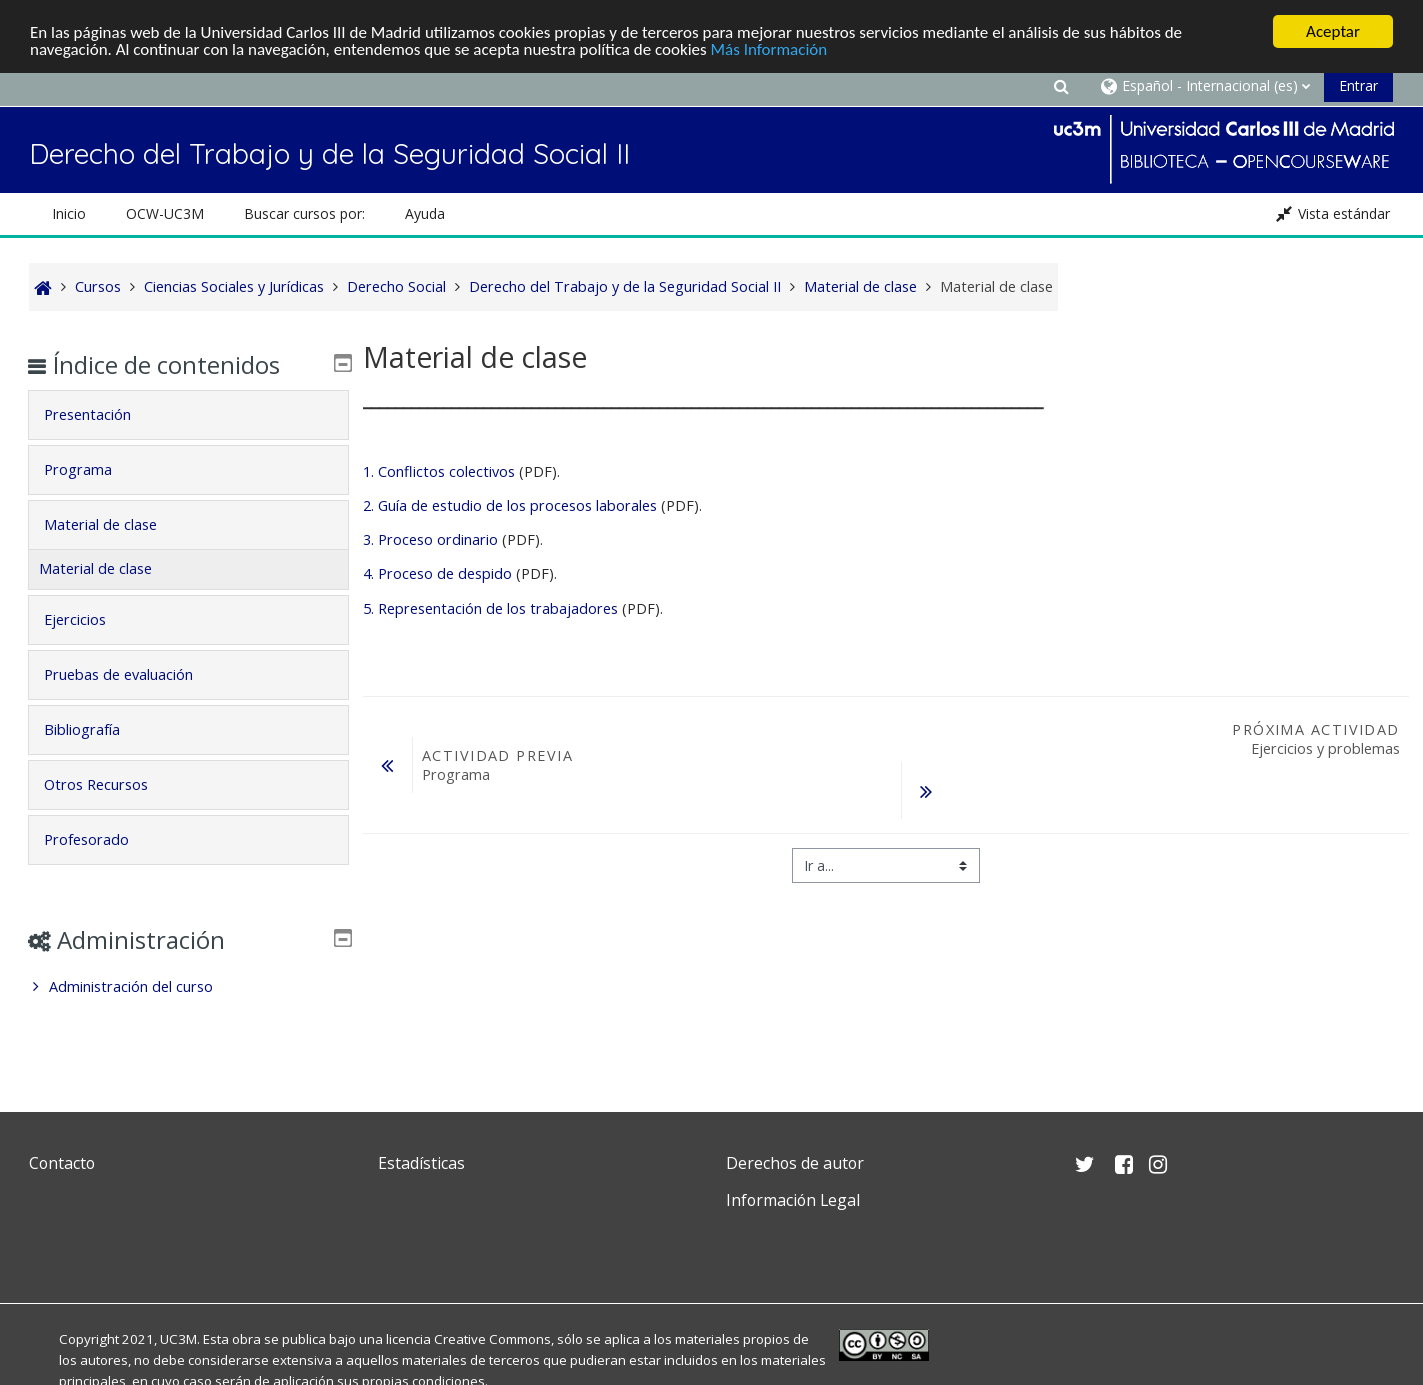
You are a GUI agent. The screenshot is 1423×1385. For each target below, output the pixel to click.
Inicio (69, 213)
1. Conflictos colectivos (439, 471)
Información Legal (793, 1200)
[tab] (188, 415)
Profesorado (100, 839)
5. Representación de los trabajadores (490, 608)
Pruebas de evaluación (132, 674)
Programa (92, 469)
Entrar (1358, 85)
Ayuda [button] (425, 213)
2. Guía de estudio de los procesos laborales (510, 505)
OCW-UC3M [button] (165, 213)
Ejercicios (89, 619)
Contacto (62, 1163)
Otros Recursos (110, 784)
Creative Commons (492, 1339)
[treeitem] (188, 987)
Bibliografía (96, 729)
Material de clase (114, 524)
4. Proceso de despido (437, 573)
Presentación (101, 414)
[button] (1062, 85)
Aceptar (1333, 31)
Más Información (769, 49)
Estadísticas (421, 1163)
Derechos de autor (795, 1163)
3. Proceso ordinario (430, 539)
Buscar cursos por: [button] (304, 213)
